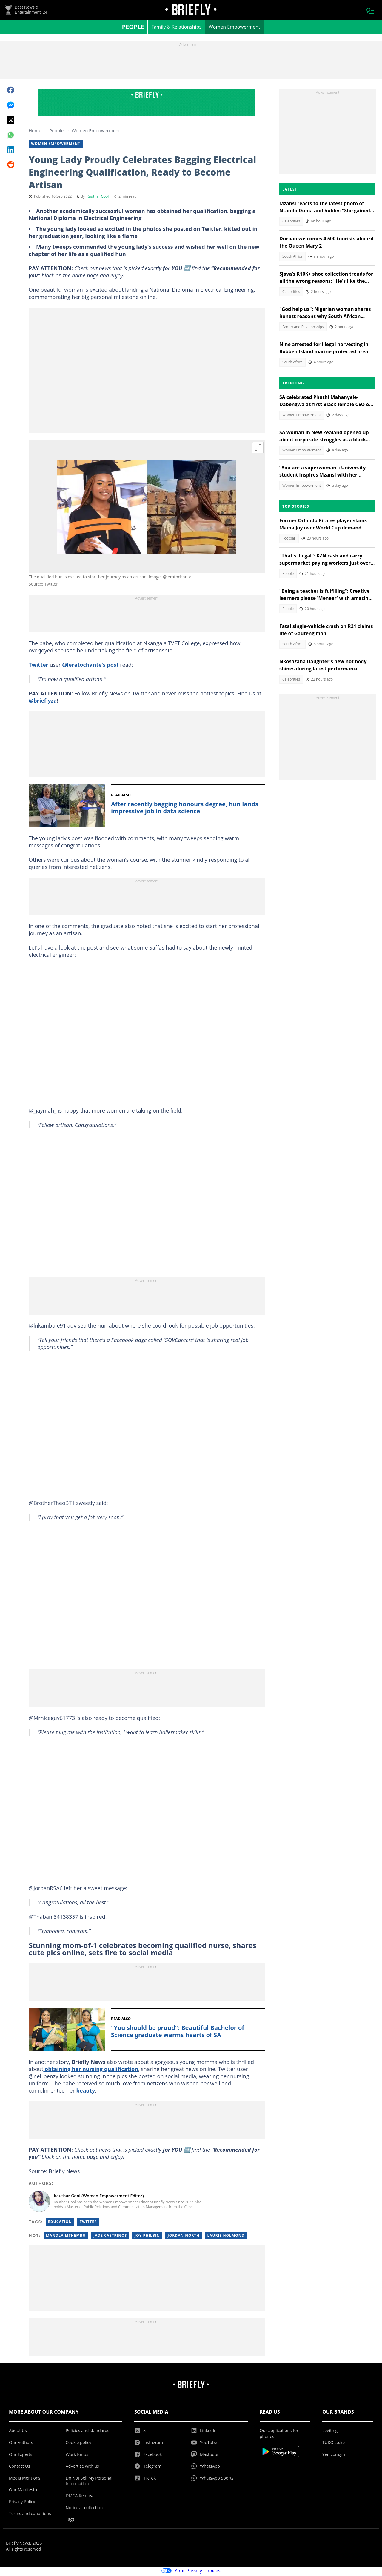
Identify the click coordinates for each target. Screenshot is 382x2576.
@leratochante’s (83, 666)
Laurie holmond (226, 2237)
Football (289, 540)
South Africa (292, 258)
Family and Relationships (303, 328)
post (112, 666)
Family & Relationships (176, 28)
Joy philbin (147, 2237)
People (133, 28)
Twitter (38, 666)
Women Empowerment (234, 28)
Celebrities (291, 222)
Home (35, 132)
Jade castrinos (110, 2237)
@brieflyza (43, 702)
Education (60, 2223)
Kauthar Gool (98, 198)
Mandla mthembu (66, 2237)
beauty (85, 2092)
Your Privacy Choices (191, 2572)
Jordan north (184, 2237)
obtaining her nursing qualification (90, 2070)
